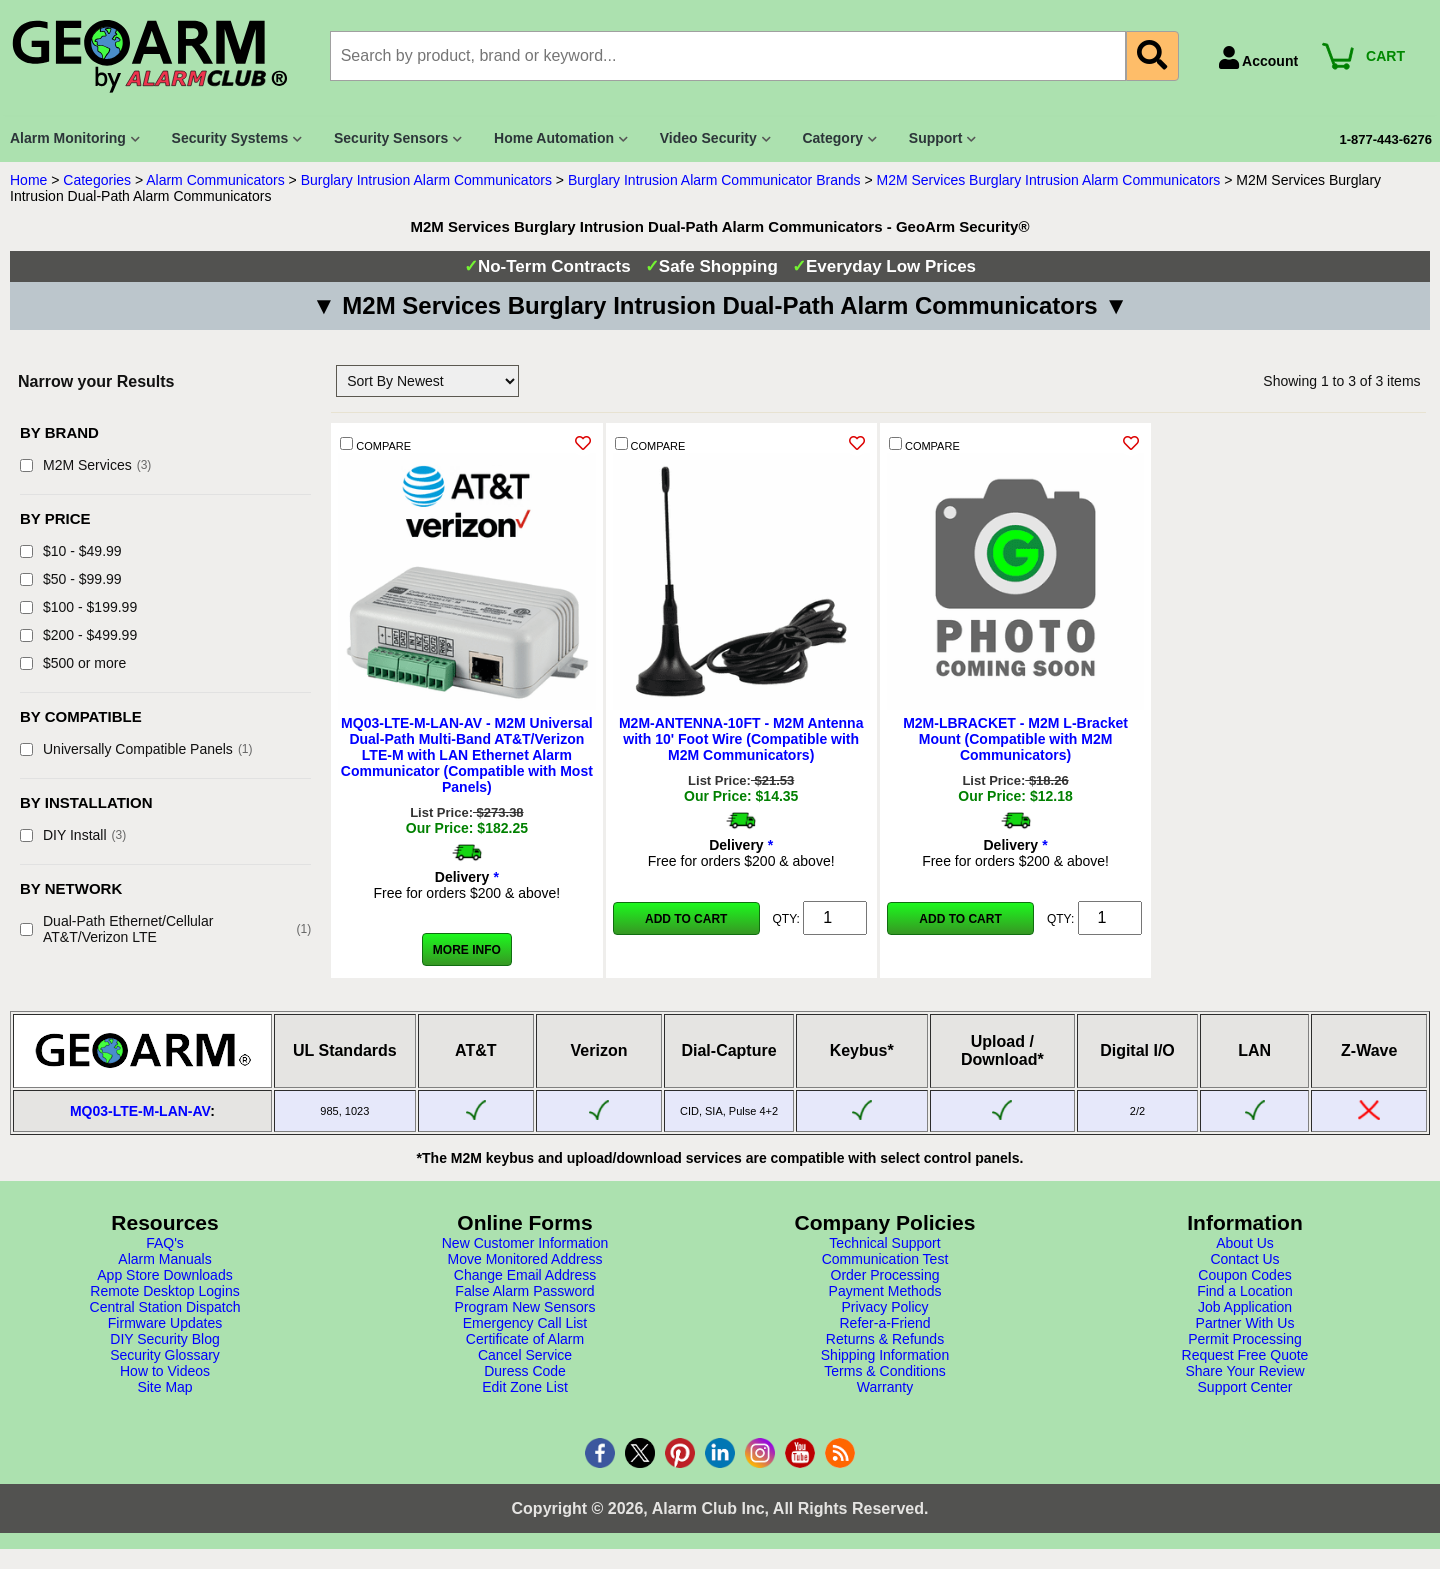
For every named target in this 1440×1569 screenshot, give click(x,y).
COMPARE (375, 444)
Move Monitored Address (525, 1259)
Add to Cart (686, 919)
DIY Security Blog (164, 1339)
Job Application (1245, 1307)
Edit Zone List (525, 1387)
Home (28, 180)
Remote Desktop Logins (164, 1291)
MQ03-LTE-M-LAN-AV (140, 1111)
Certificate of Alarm (525, 1339)
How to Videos (165, 1371)
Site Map (164, 1387)
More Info (467, 950)
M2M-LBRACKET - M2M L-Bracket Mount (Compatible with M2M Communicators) (1015, 739)
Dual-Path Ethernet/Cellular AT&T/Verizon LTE (165, 929)
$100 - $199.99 (78, 607)
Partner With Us (1245, 1323)
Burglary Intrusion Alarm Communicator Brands (714, 180)
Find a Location (1245, 1291)
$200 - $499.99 (78, 635)
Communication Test (885, 1259)
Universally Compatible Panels (136, 749)
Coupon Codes (1244, 1275)
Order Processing (885, 1275)
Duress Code (525, 1371)
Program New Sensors (525, 1307)
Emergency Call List (525, 1323)
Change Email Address (525, 1275)
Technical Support (884, 1243)
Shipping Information (885, 1355)
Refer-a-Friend (884, 1323)
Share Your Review (1244, 1371)
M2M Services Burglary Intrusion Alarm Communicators (1048, 180)
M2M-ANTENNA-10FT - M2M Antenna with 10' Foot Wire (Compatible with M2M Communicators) (741, 739)
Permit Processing (1245, 1339)
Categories (97, 180)
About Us (1245, 1243)
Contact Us (1244, 1259)
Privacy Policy (884, 1307)
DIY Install (73, 835)
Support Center (1245, 1387)
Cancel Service (525, 1355)
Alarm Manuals (164, 1259)
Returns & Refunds (885, 1339)
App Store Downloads (164, 1275)
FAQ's (165, 1243)
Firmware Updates (165, 1323)
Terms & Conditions (884, 1371)
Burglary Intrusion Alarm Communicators (426, 180)
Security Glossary (165, 1355)
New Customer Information (525, 1243)
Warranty (885, 1387)
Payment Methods (885, 1291)
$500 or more (73, 663)
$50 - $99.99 (71, 579)
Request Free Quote (1245, 1355)
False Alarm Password (524, 1291)
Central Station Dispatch (165, 1307)
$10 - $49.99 (71, 551)
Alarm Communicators (215, 180)
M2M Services (85, 465)
